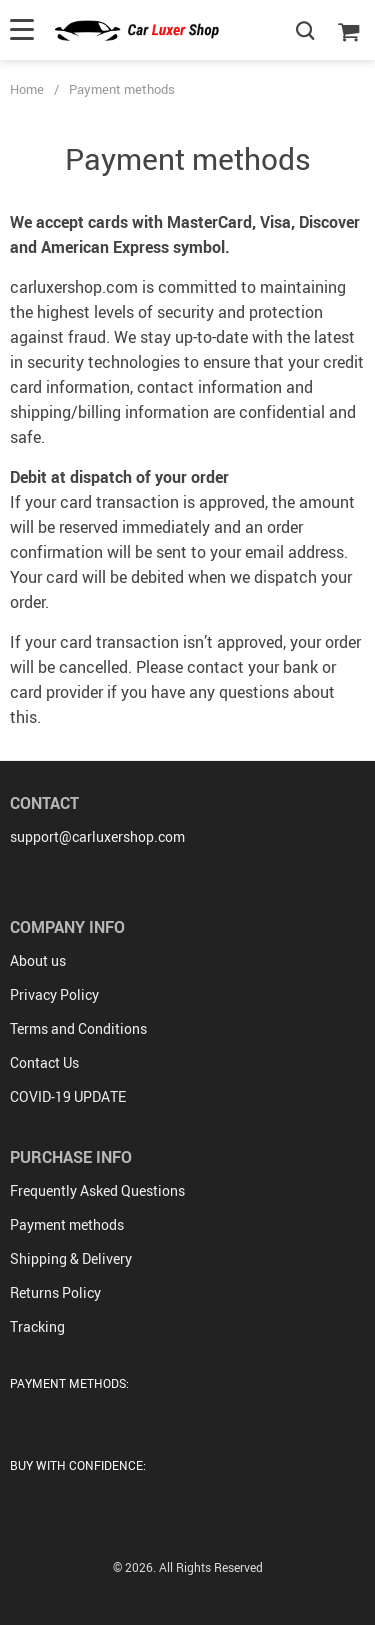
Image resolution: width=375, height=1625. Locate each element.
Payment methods (67, 1224)
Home (27, 89)
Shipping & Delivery (71, 1258)
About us (38, 960)
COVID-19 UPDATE (68, 1096)
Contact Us (44, 1062)
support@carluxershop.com (97, 836)
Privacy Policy (54, 994)
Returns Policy (55, 1292)
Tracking (37, 1326)
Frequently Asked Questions (97, 1190)
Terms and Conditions (78, 1028)
